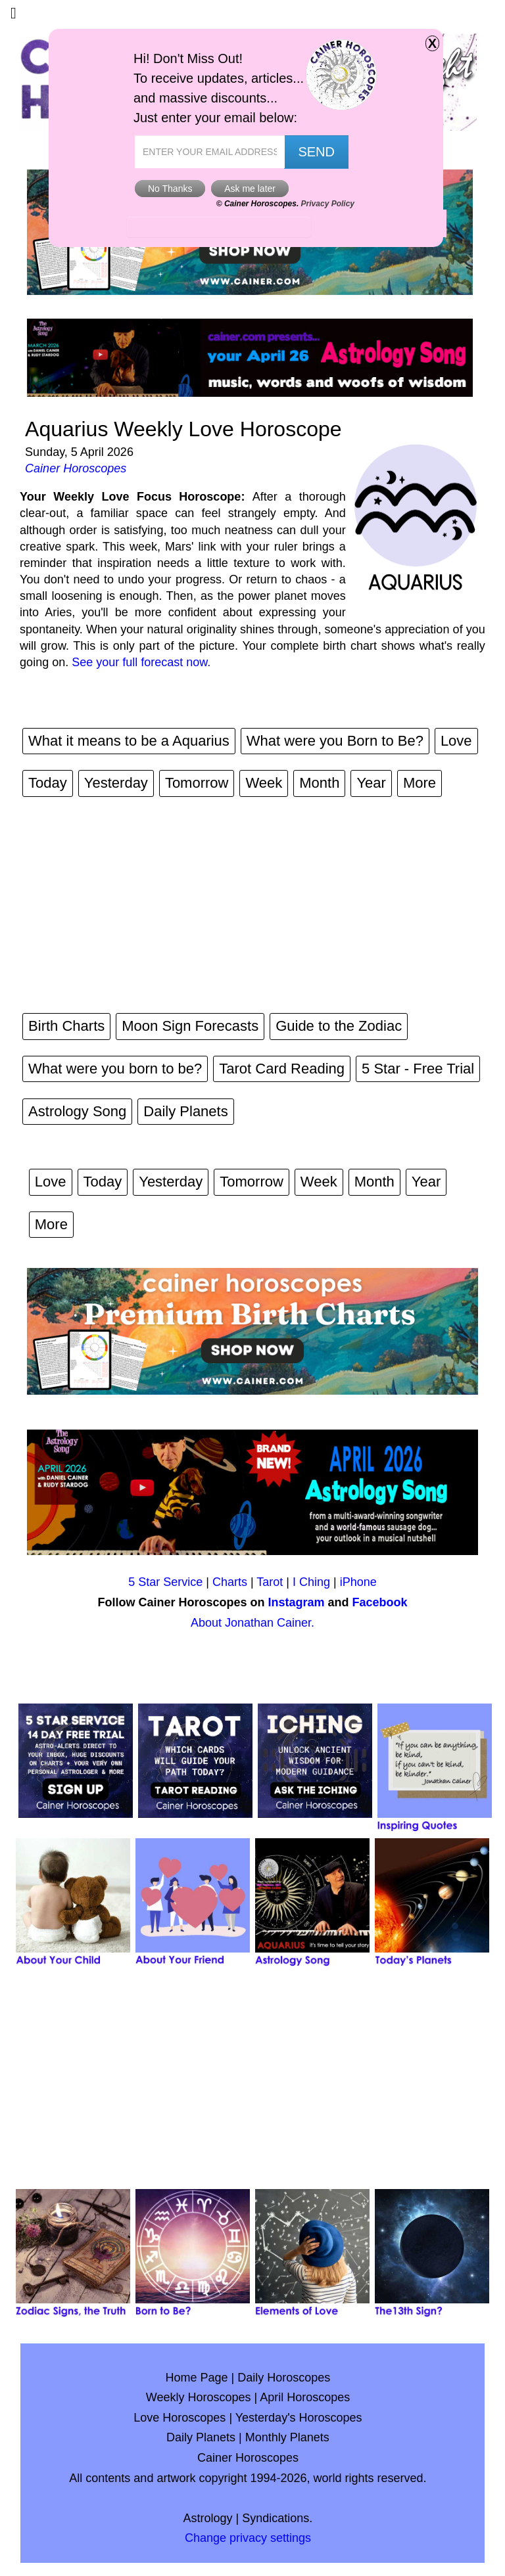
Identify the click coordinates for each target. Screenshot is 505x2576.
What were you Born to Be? (335, 741)
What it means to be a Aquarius (128, 741)
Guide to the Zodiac (339, 1026)
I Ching (311, 1582)
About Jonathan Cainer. (252, 1622)
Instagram (296, 1602)
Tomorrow (197, 783)
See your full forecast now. (141, 662)
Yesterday (116, 783)
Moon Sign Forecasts (190, 1026)
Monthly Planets (287, 2437)
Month (319, 783)
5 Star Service (165, 1582)
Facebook (380, 1602)
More (419, 783)
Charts (229, 1582)
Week (263, 783)
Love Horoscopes (179, 2417)
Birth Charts (66, 1026)
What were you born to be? (115, 1068)
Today (47, 783)
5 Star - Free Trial (418, 1068)
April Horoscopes (305, 2397)
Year (370, 783)
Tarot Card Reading (282, 1068)
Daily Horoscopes (283, 2377)
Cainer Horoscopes (75, 468)
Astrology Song (77, 1111)
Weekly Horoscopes (198, 2397)
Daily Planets (185, 1111)
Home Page (197, 2377)
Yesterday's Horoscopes (298, 2417)
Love (456, 741)
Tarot (269, 1582)
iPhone (358, 1582)
